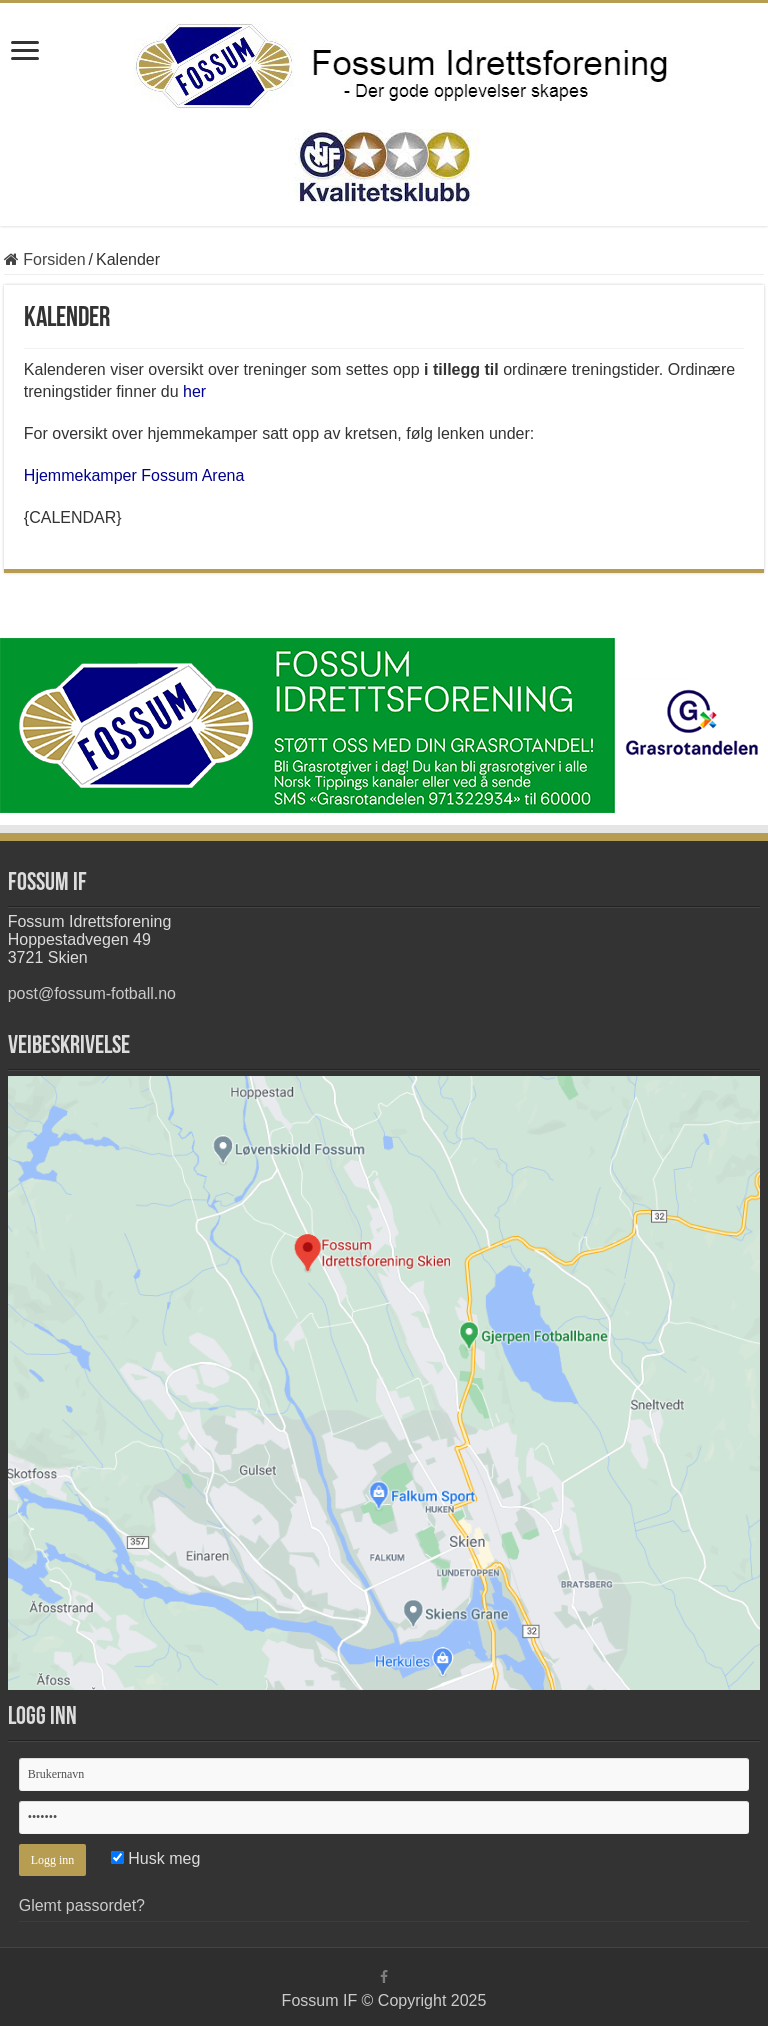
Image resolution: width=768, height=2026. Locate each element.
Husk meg (155, 1858)
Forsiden (45, 259)
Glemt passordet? (82, 1905)
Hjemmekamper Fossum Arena (134, 475)
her (194, 391)
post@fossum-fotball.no (92, 993)
